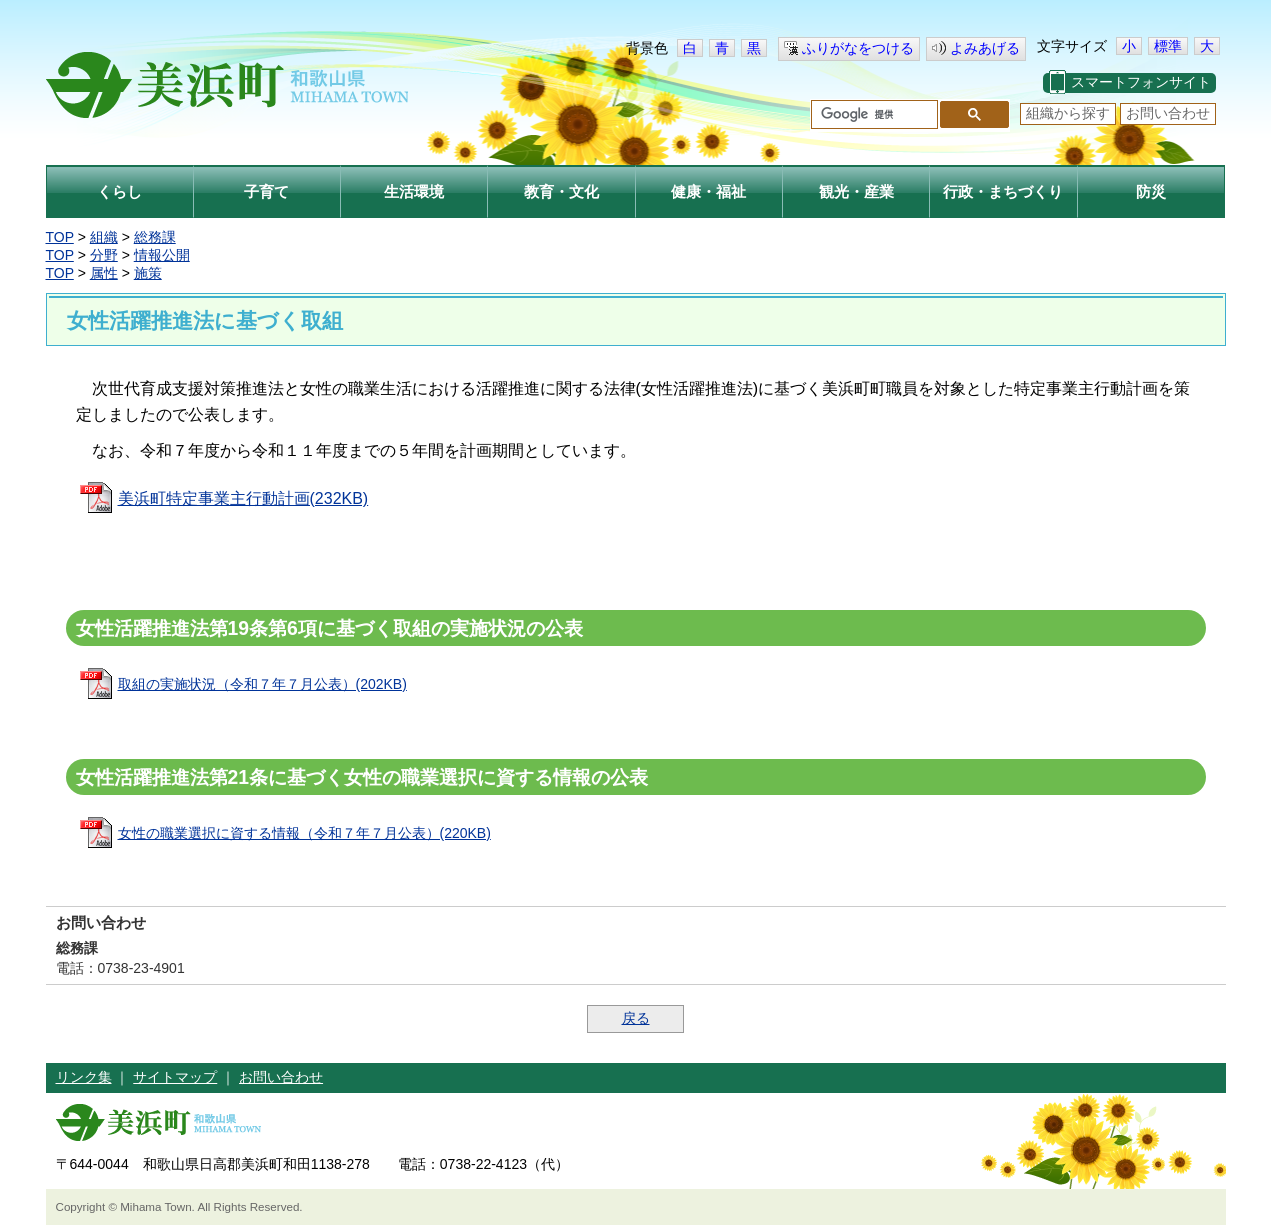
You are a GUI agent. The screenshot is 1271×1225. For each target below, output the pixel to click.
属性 (104, 273)
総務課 (155, 237)
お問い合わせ (1168, 113)
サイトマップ (175, 1077)
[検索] (872, 115)
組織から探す (1068, 113)
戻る (636, 1018)
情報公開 (162, 255)
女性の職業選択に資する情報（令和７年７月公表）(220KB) (304, 833)
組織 (104, 237)
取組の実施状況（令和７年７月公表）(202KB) (262, 684)
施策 (148, 273)
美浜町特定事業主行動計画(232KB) (243, 498)
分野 (104, 255)
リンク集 (84, 1077)
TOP (60, 237)
